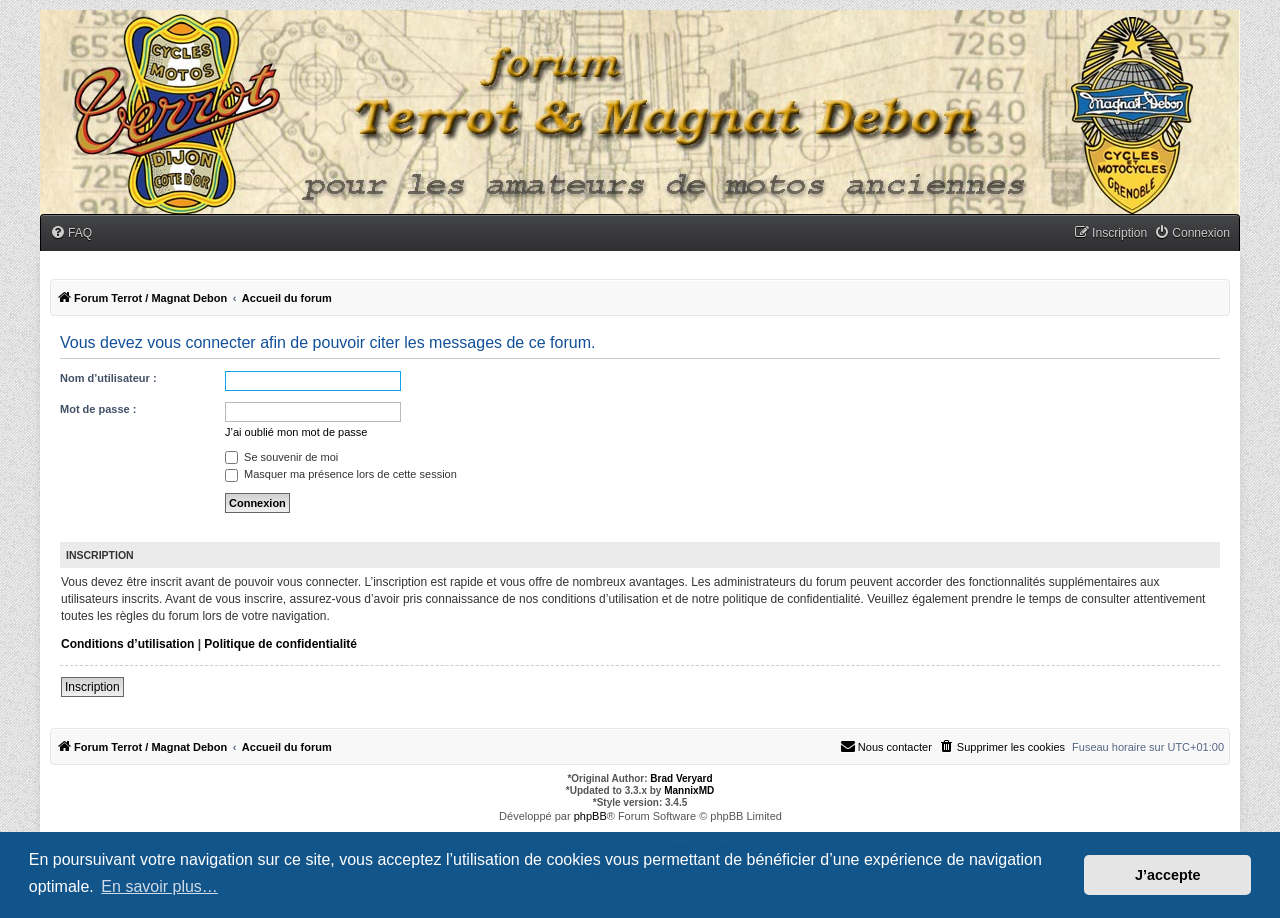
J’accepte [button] (1168, 875)
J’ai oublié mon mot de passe (296, 432)
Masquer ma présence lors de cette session (341, 474)
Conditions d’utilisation (127, 644)
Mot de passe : (98, 409)
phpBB (590, 816)
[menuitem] (71, 233)
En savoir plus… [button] (159, 886)
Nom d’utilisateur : (108, 378)
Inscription (92, 687)
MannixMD (689, 790)
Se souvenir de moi (281, 457)
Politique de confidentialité (280, 644)
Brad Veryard (681, 778)
